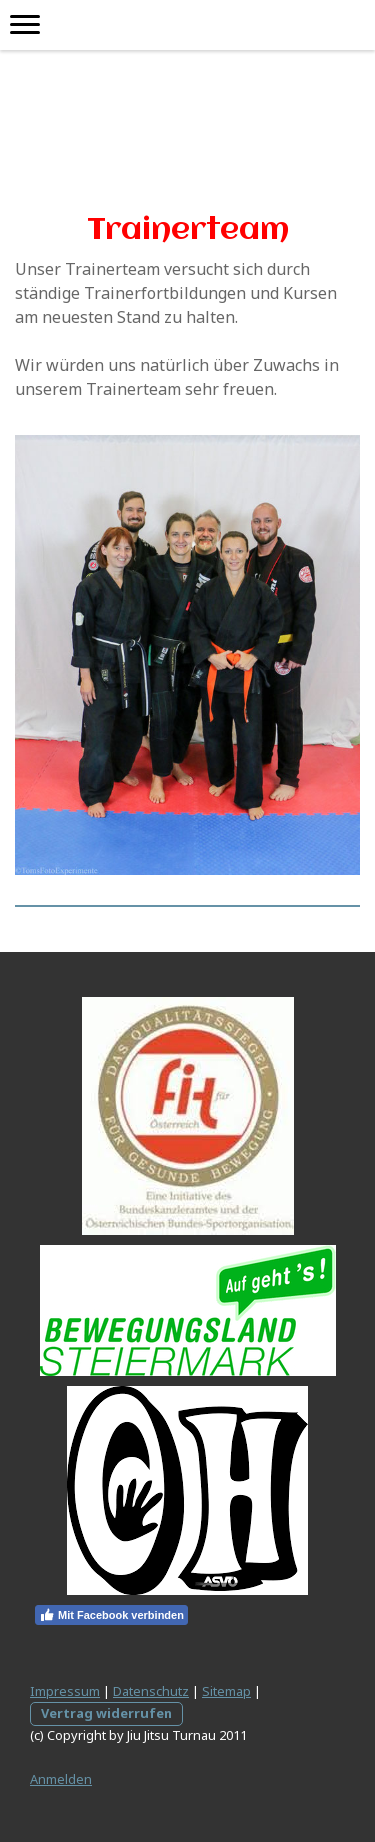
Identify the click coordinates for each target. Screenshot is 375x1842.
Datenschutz (151, 1691)
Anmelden (61, 1779)
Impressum (65, 1691)
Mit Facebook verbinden (111, 1615)
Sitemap (226, 1691)
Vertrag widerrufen (106, 1713)
